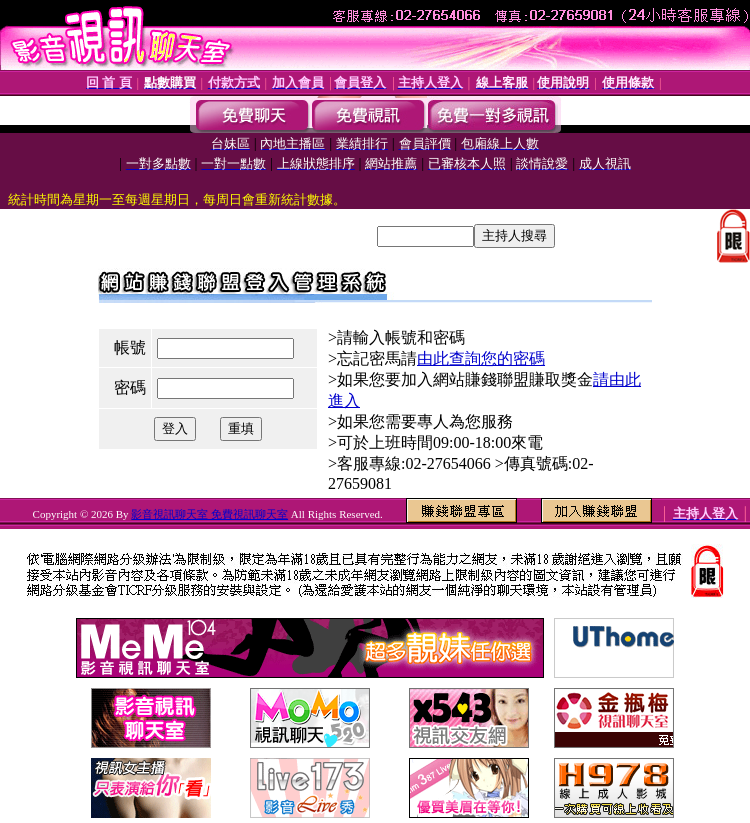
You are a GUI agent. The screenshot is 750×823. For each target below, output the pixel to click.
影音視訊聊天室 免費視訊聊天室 (209, 514)
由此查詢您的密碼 (481, 358)
